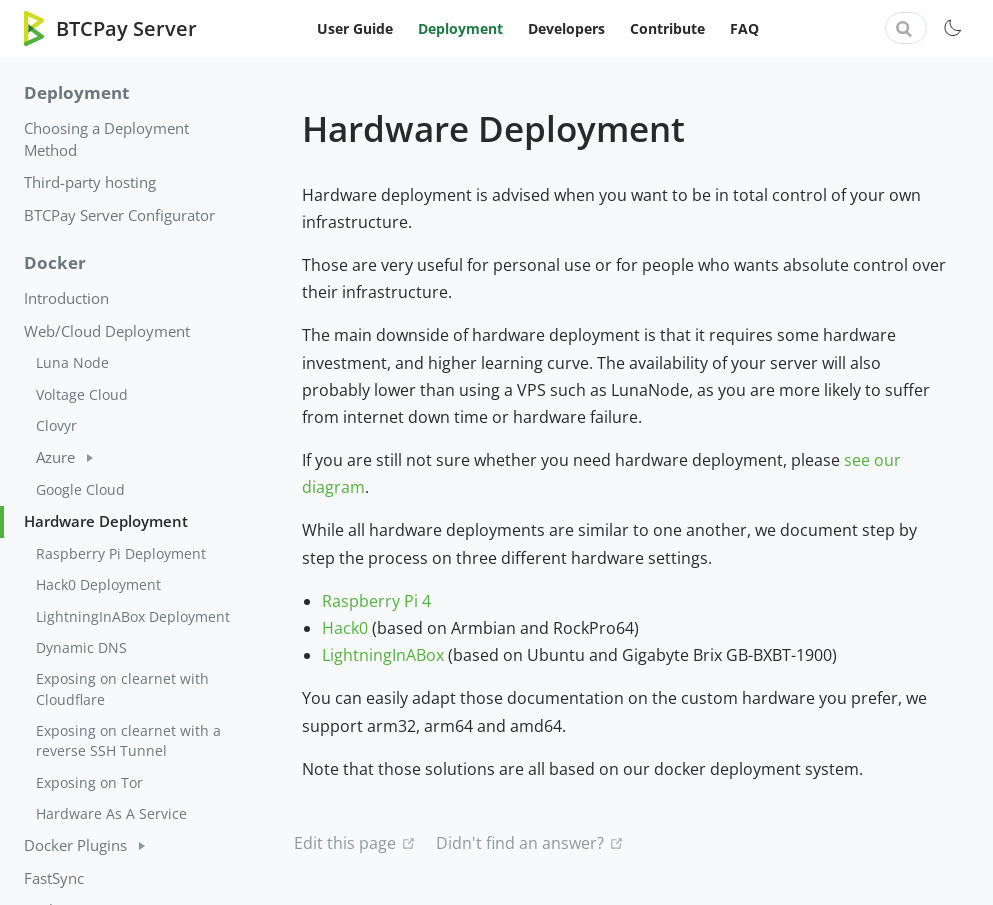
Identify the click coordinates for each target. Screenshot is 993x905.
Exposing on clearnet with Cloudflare (122, 688)
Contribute (667, 28)
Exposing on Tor (89, 782)
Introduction (66, 298)
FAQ (744, 28)
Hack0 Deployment (98, 584)
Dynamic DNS (81, 647)
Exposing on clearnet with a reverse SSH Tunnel (128, 740)
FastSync (54, 878)
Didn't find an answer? (520, 843)
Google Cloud (80, 489)
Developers (566, 28)
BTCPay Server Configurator (119, 215)
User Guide (355, 28)
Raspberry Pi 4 (376, 601)
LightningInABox (383, 655)
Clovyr (56, 425)
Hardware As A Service (111, 813)
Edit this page (345, 843)
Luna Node (72, 362)
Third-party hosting (90, 182)
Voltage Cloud (82, 394)
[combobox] (906, 28)
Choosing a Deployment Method (106, 138)
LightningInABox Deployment (133, 616)
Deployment (460, 28)
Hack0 (345, 628)
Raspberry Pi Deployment (121, 553)
